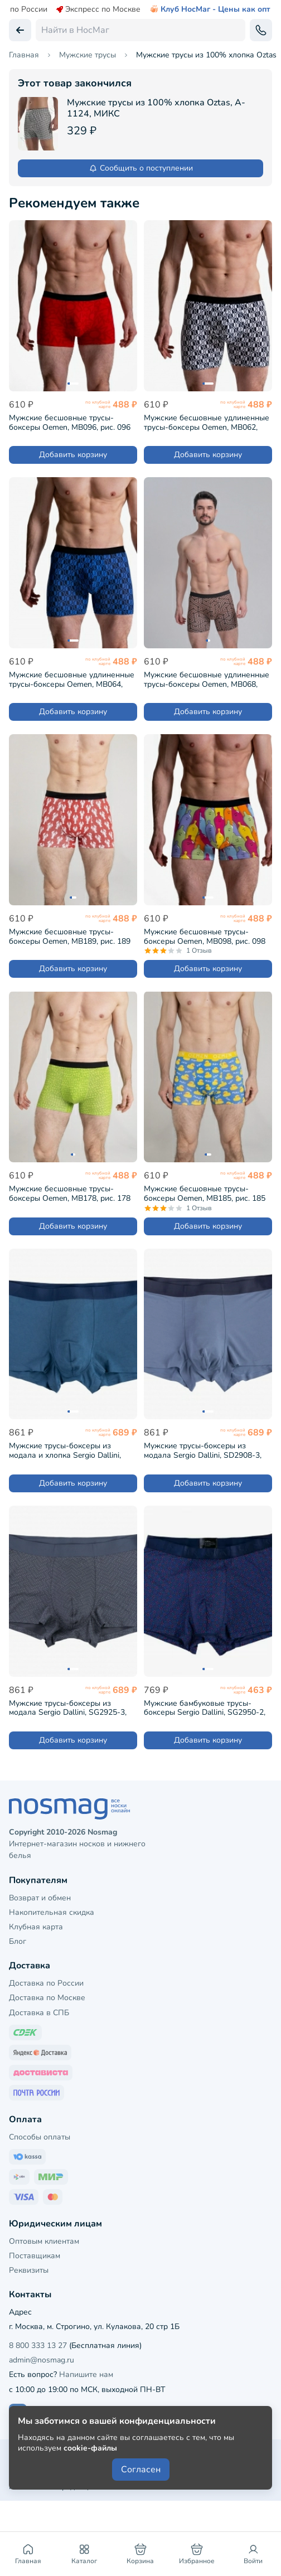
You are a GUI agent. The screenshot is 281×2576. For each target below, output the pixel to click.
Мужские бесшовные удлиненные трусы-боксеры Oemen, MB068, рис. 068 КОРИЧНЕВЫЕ (206, 679)
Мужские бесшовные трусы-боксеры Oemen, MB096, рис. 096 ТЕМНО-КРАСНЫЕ (69, 422)
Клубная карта (36, 1927)
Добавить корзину (73, 454)
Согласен (141, 2469)
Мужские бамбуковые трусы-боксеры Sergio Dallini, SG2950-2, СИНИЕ (204, 1708)
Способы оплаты (39, 2137)
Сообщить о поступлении (141, 168)
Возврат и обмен (40, 1898)
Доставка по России (46, 1983)
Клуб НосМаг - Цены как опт (209, 9)
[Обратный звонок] (261, 30)
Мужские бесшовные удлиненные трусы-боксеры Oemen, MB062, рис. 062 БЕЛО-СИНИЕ (206, 422)
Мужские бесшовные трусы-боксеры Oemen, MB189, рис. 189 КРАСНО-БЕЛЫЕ (69, 936)
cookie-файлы (90, 2448)
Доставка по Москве (47, 1997)
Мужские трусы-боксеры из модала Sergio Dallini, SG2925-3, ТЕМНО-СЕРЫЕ (68, 1708)
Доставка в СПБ (39, 2012)
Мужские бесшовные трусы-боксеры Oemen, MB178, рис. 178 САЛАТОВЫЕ (69, 1193)
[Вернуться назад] (20, 30)
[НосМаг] (140, 1809)
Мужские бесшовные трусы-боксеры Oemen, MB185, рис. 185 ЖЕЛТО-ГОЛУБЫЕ (204, 1193)
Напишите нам (86, 2374)
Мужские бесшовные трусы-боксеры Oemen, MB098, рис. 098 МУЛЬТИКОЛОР (204, 936)
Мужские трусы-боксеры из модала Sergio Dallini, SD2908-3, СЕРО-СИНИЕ (202, 1450)
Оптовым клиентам (44, 2241)
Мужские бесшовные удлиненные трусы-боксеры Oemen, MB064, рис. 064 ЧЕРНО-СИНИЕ (71, 679)
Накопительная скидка (51, 1912)
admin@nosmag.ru (41, 2360)
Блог (17, 1941)
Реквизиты (29, 2270)
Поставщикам (34, 2255)
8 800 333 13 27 (38, 2345)
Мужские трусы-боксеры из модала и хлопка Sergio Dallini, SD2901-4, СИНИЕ (65, 1450)
